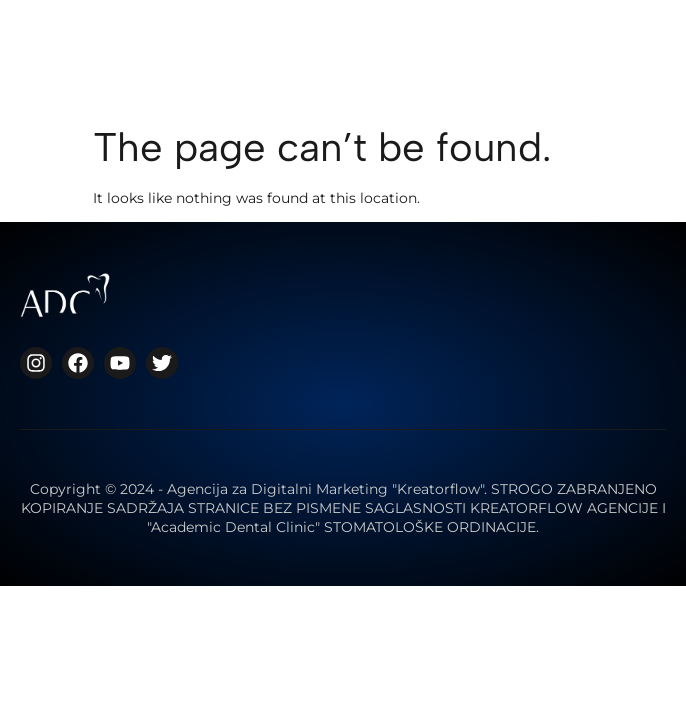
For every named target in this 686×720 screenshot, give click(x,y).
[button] (490, 51)
